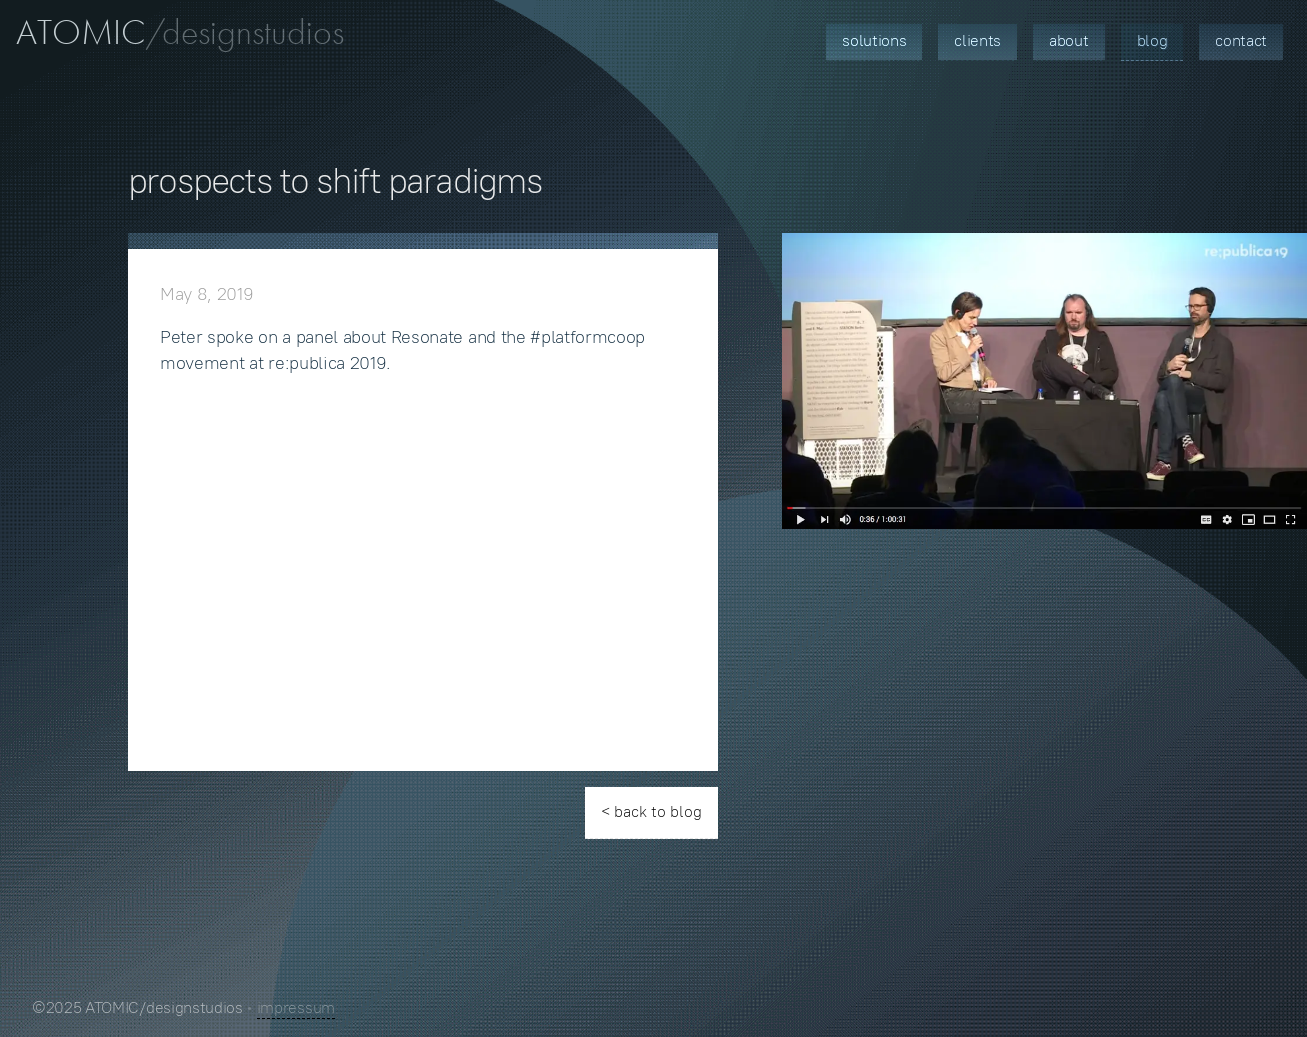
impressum (296, 1007)
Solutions (874, 40)
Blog (1152, 40)
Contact (1241, 40)
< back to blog (651, 811)
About (1068, 40)
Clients (977, 40)
